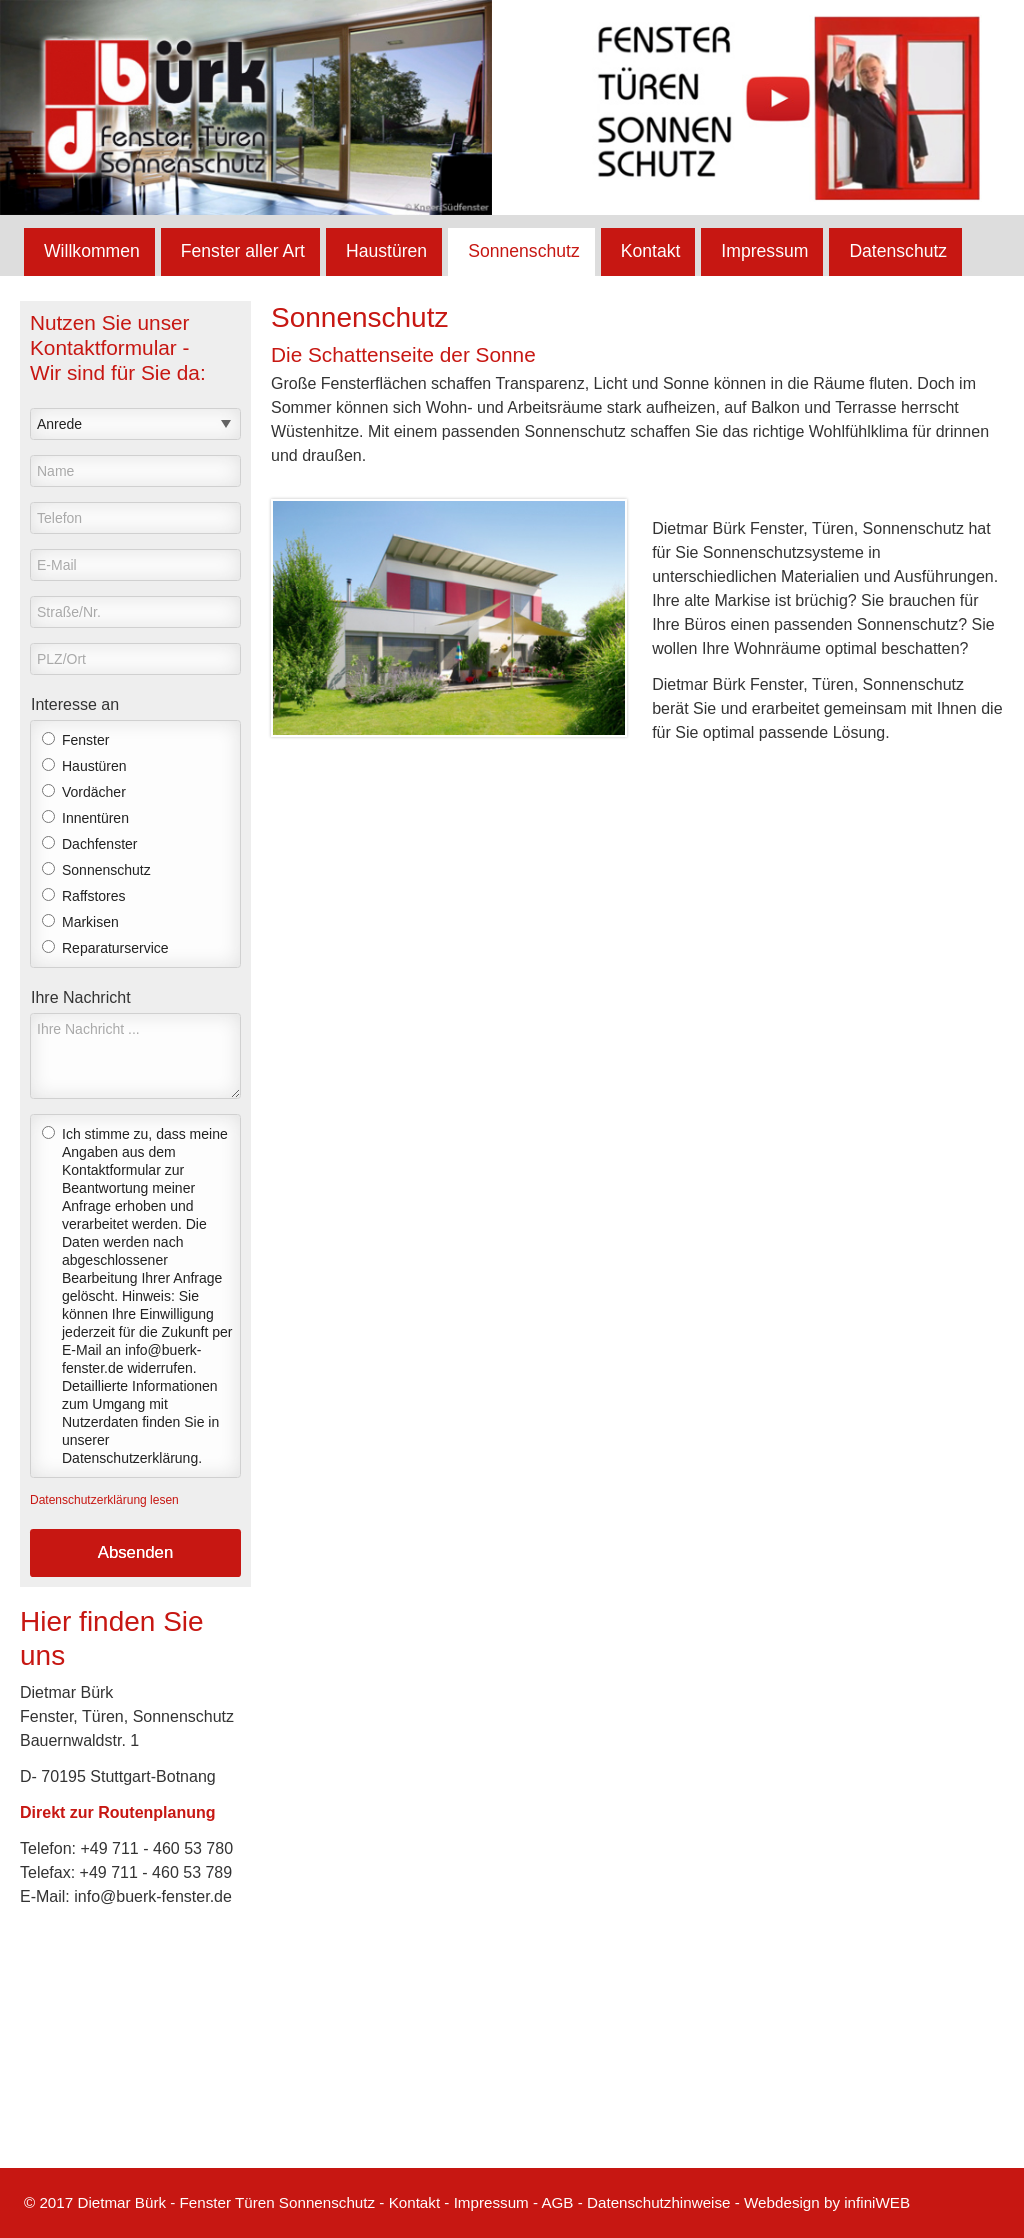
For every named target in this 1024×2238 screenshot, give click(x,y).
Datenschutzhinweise (659, 2202)
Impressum (764, 251)
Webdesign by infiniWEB (827, 2202)
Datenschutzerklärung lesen (104, 1500)
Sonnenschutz (524, 251)
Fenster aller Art (243, 251)
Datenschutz (898, 251)
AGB (557, 2202)
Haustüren (386, 251)
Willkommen (92, 251)
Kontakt (651, 251)
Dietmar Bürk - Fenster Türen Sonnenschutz (226, 2202)
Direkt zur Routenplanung (118, 1812)
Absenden (136, 1552)
